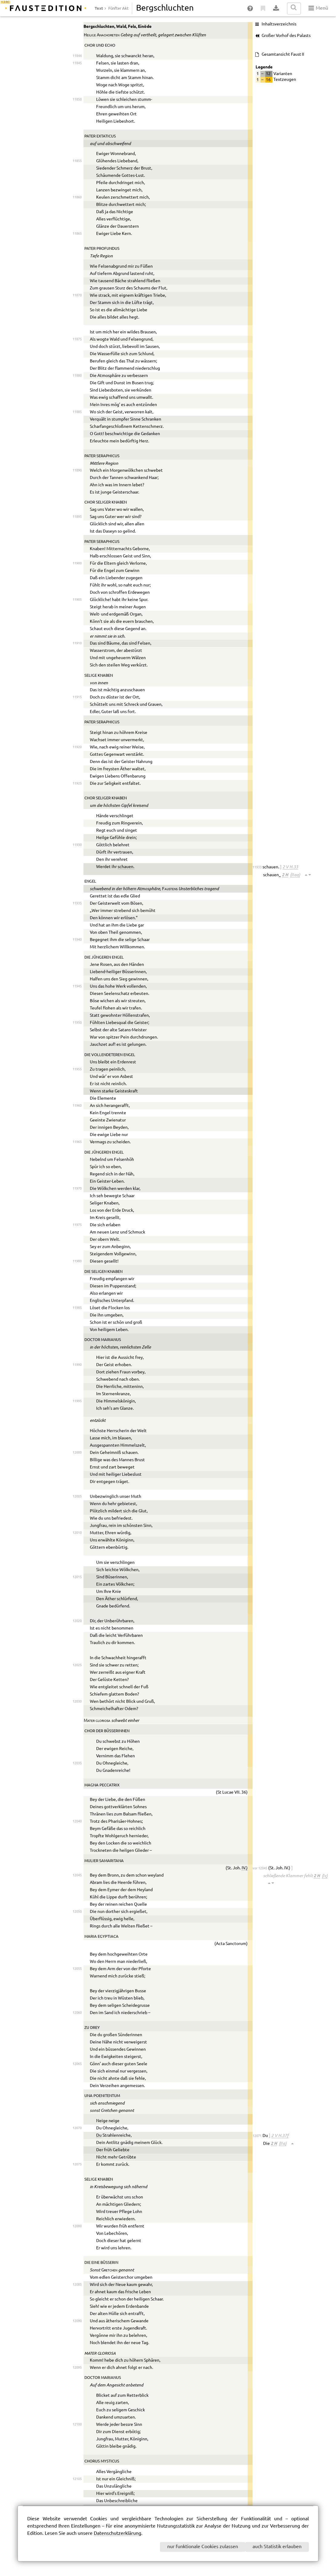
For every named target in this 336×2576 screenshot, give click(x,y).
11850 (77, 99)
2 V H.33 (290, 866)
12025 (77, 1665)
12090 (77, 2321)
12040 (77, 1821)
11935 (77, 903)
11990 (77, 1364)
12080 (77, 2226)
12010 (77, 1532)
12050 (77, 1911)
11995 (77, 1401)
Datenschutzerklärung (117, 2533)
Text (99, 8)
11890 (77, 470)
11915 (77, 697)
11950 (77, 1022)
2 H (285, 874)
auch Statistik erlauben (277, 2547)
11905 (77, 599)
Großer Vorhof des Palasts (286, 36)
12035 (77, 1763)
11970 (77, 1188)
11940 (77, 939)
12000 (77, 1452)
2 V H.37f (280, 2135)
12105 (77, 2479)
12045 (77, 1875)
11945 (77, 986)
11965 (77, 1142)
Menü (318, 8)
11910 (77, 643)
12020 (77, 1621)
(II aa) (295, 874)
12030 (77, 1701)
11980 (77, 1261)
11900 (77, 563)
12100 (77, 2424)
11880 (77, 375)
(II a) (282, 2143)
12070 (77, 2128)
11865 (77, 233)
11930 (77, 845)
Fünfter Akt (118, 8)
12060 (77, 2012)
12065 (77, 2064)
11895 (77, 516)
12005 (77, 1496)
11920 (77, 747)
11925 (77, 783)
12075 (77, 2164)
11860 (77, 197)
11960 (77, 1105)
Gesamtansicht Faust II (283, 54)
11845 (77, 63)
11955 (77, 1069)
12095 (77, 2367)
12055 (77, 1968)
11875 (77, 339)
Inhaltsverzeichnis (279, 24)
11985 (77, 1307)
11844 (77, 56)
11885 (77, 412)
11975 (77, 1225)
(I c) (325, 1875)
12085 (77, 2284)
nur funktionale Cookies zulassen (202, 2547)
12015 (77, 1577)
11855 (77, 161)
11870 (77, 295)
